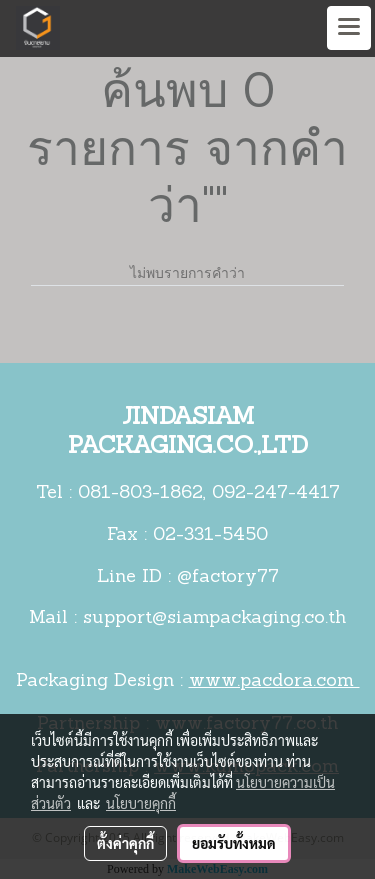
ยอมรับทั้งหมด (234, 843)
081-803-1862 (140, 493)
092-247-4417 (276, 493)
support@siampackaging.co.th (214, 618)
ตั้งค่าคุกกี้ (125, 843)
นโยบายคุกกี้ (141, 803)
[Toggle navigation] (349, 28)
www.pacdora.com (274, 681)
